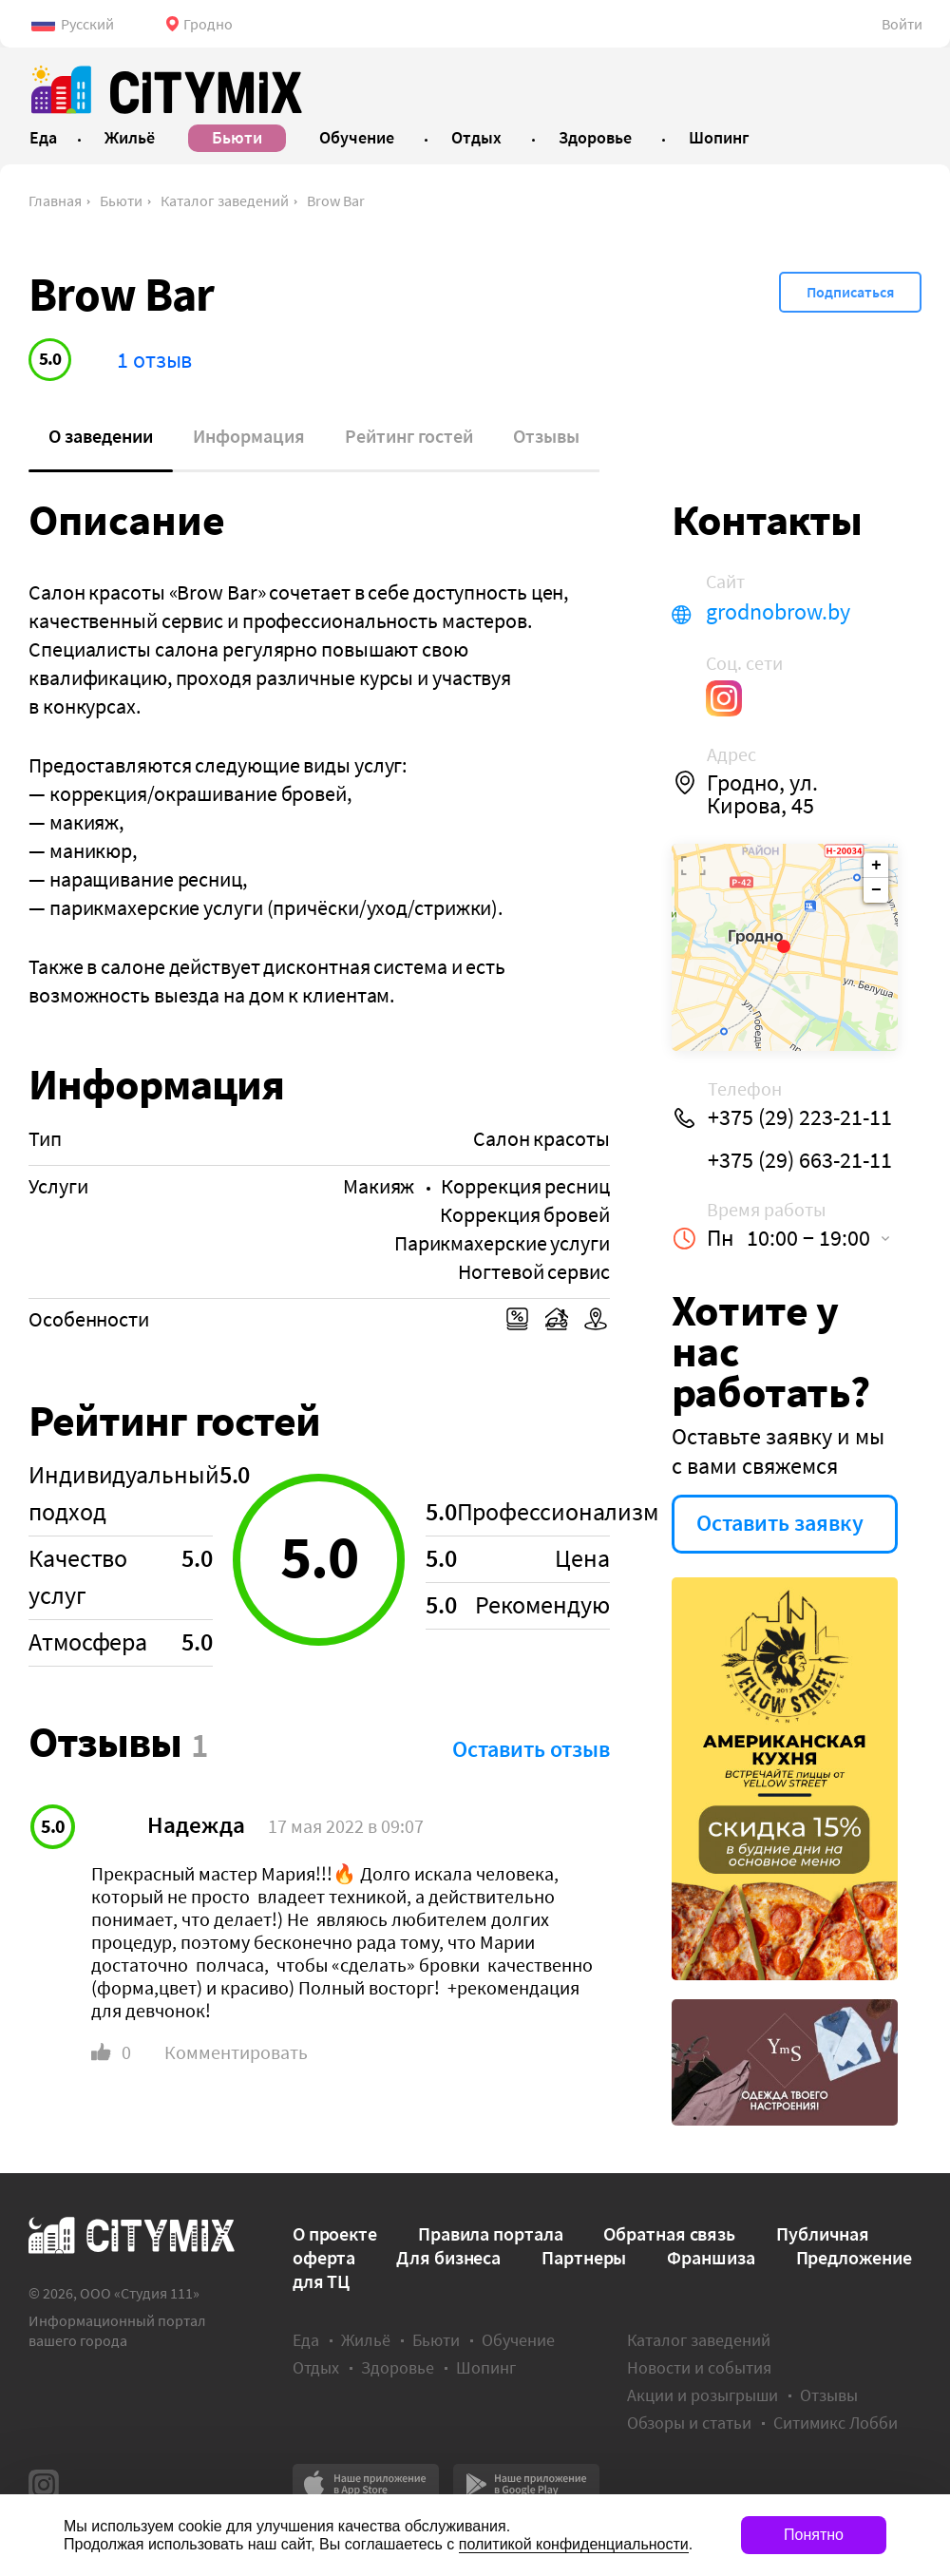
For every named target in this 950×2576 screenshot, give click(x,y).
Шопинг (486, 2367)
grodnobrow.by (778, 612)
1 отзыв (154, 359)
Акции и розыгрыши (702, 2395)
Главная (55, 200)
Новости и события (699, 2367)
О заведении (100, 436)
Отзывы (546, 436)
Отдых (316, 2367)
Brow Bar (336, 200)
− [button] (876, 890)
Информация (249, 436)
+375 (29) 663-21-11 (800, 1160)
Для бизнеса (448, 2257)
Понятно (814, 2535)
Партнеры (584, 2257)
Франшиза (710, 2257)
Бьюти (121, 200)
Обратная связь (669, 2233)
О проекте (335, 2233)
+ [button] (876, 865)
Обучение (518, 2340)
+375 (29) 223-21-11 (800, 1117)
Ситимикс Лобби (835, 2423)
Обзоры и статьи (689, 2423)
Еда (306, 2340)
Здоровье (397, 2367)
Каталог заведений (225, 200)
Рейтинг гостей (409, 436)
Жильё (365, 2340)
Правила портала (490, 2233)
